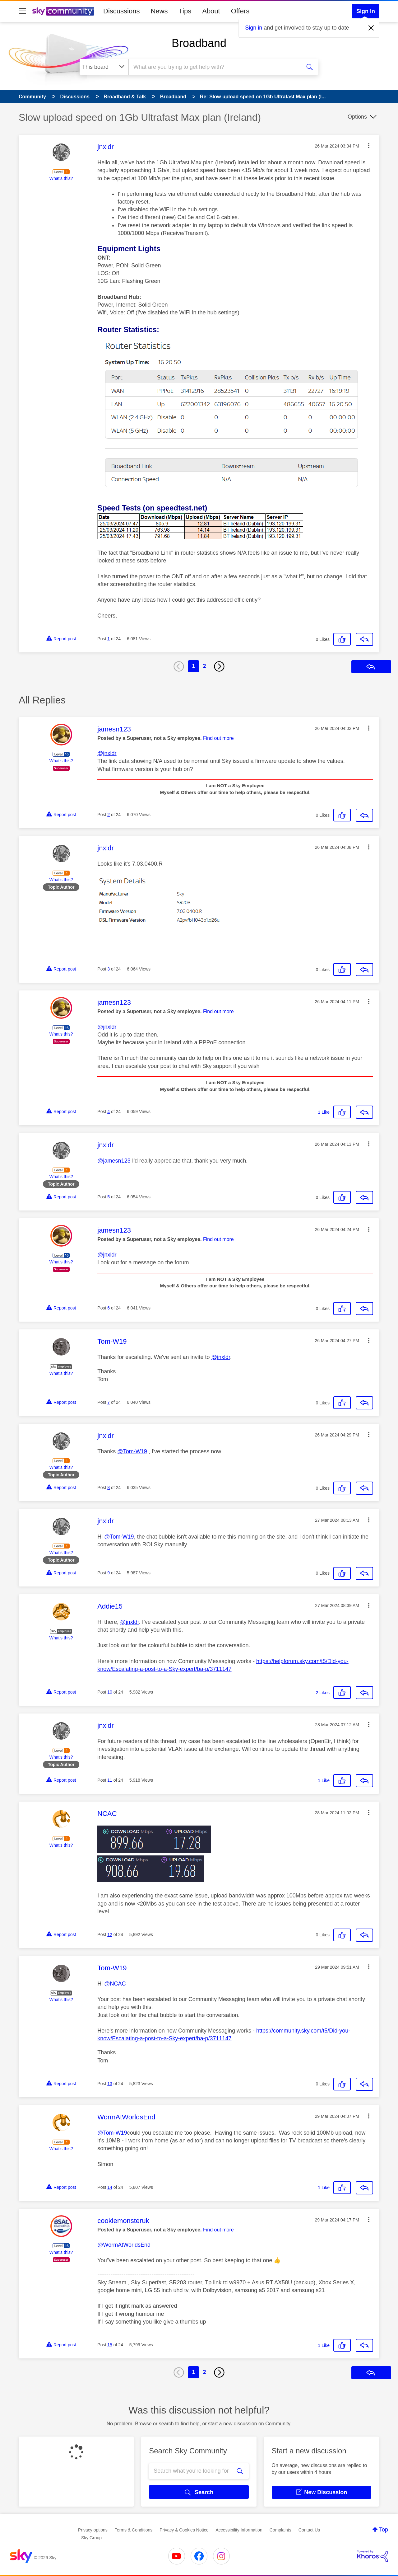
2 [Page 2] (204, 666)
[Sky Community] (63, 11)
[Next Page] (219, 666)
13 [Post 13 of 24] (109, 2083)
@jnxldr (106, 753)
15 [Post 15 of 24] (109, 2344)
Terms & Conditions (133, 2529)
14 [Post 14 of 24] (109, 2187)
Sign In (365, 11)
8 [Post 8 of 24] (108, 1487)
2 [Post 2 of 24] (108, 814)
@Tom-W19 (132, 1451)
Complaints (280, 2529)
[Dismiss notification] (371, 28)
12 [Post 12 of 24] (109, 1934)
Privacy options (93, 2529)
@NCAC (115, 1984)
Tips (184, 11)
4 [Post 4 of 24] (108, 1111)
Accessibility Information (239, 2529)
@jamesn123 (113, 1161)
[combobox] (214, 67)
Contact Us (309, 2529)
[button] (368, 145)
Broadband (199, 43)
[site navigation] (22, 11)
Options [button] (357, 117)
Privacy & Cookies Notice (184, 2529)
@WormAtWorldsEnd (123, 2245)
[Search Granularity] (104, 67)
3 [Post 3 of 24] (108, 968)
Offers (240, 11)
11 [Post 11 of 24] (109, 1780)
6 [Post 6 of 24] (108, 1307)
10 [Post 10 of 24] (109, 1692)
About (211, 11)
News (159, 11)
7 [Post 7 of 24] (108, 1402)
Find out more (218, 738)
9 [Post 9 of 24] (108, 1572)
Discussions (121, 11)
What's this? (61, 178)
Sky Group (91, 2537)
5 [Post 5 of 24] (108, 1196)
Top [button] (383, 2530)
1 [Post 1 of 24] (108, 638)
